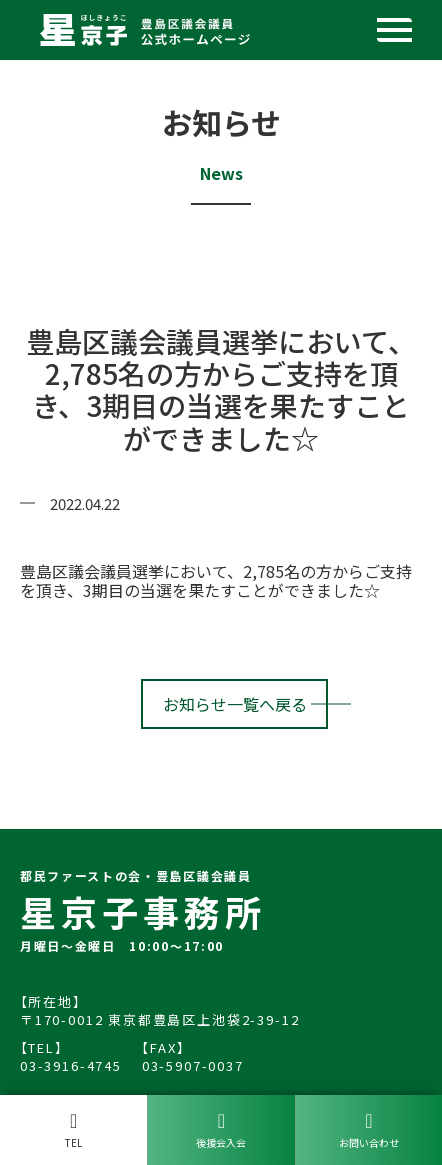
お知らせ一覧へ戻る (235, 704)
